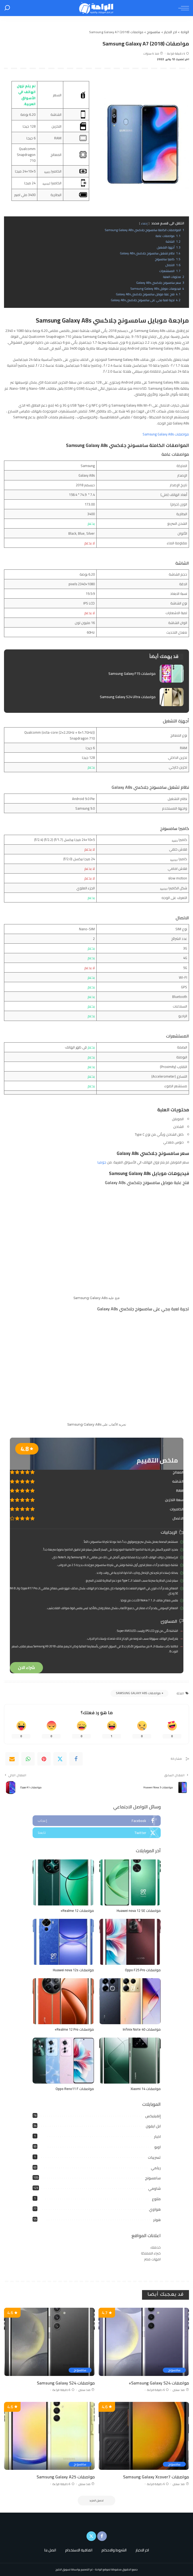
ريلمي (156, 2167)
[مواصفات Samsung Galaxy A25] (49, 2436)
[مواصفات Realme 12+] (63, 1882)
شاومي (154, 2188)
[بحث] (7, 8)
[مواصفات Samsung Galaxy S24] (49, 2342)
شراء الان (26, 1667)
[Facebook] (76, 1759)
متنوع (156, 2198)
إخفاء (144, 223)
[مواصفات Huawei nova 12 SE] (130, 1882)
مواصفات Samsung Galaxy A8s (166, 434)
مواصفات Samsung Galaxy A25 (66, 2477)
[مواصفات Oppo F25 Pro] (130, 1942)
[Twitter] (60, 1759)
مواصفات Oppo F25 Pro (143, 1970)
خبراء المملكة (151, 2253)
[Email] (12, 1759)
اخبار (157, 2136)
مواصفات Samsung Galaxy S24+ (159, 2383)
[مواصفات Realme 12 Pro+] (63, 2001)
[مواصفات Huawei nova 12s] (63, 1942)
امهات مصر (152, 2259)
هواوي (155, 2209)
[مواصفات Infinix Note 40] (130, 2001)
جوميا (101, 1162)
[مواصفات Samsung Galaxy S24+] (144, 2342)
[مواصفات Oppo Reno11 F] (63, 2061)
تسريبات (154, 2157)
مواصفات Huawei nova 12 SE (139, 1910)
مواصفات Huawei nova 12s (73, 1970)
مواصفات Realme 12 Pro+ (74, 2029)
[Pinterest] (44, 1759)
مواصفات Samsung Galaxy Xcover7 (156, 2477)
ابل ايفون (153, 2126)
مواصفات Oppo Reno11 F (75, 2088)
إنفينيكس (153, 2115)
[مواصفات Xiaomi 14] (130, 2061)
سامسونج (153, 2178)
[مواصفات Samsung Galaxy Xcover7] (144, 2436)
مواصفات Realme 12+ (77, 1910)
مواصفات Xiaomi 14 (146, 2088)
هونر (157, 2219)
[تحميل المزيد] (96, 2500)
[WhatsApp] (28, 1759)
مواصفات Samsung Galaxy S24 (66, 2383)
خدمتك (155, 2247)
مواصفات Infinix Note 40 (142, 2029)
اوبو (157, 2147)
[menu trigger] (182, 8)
